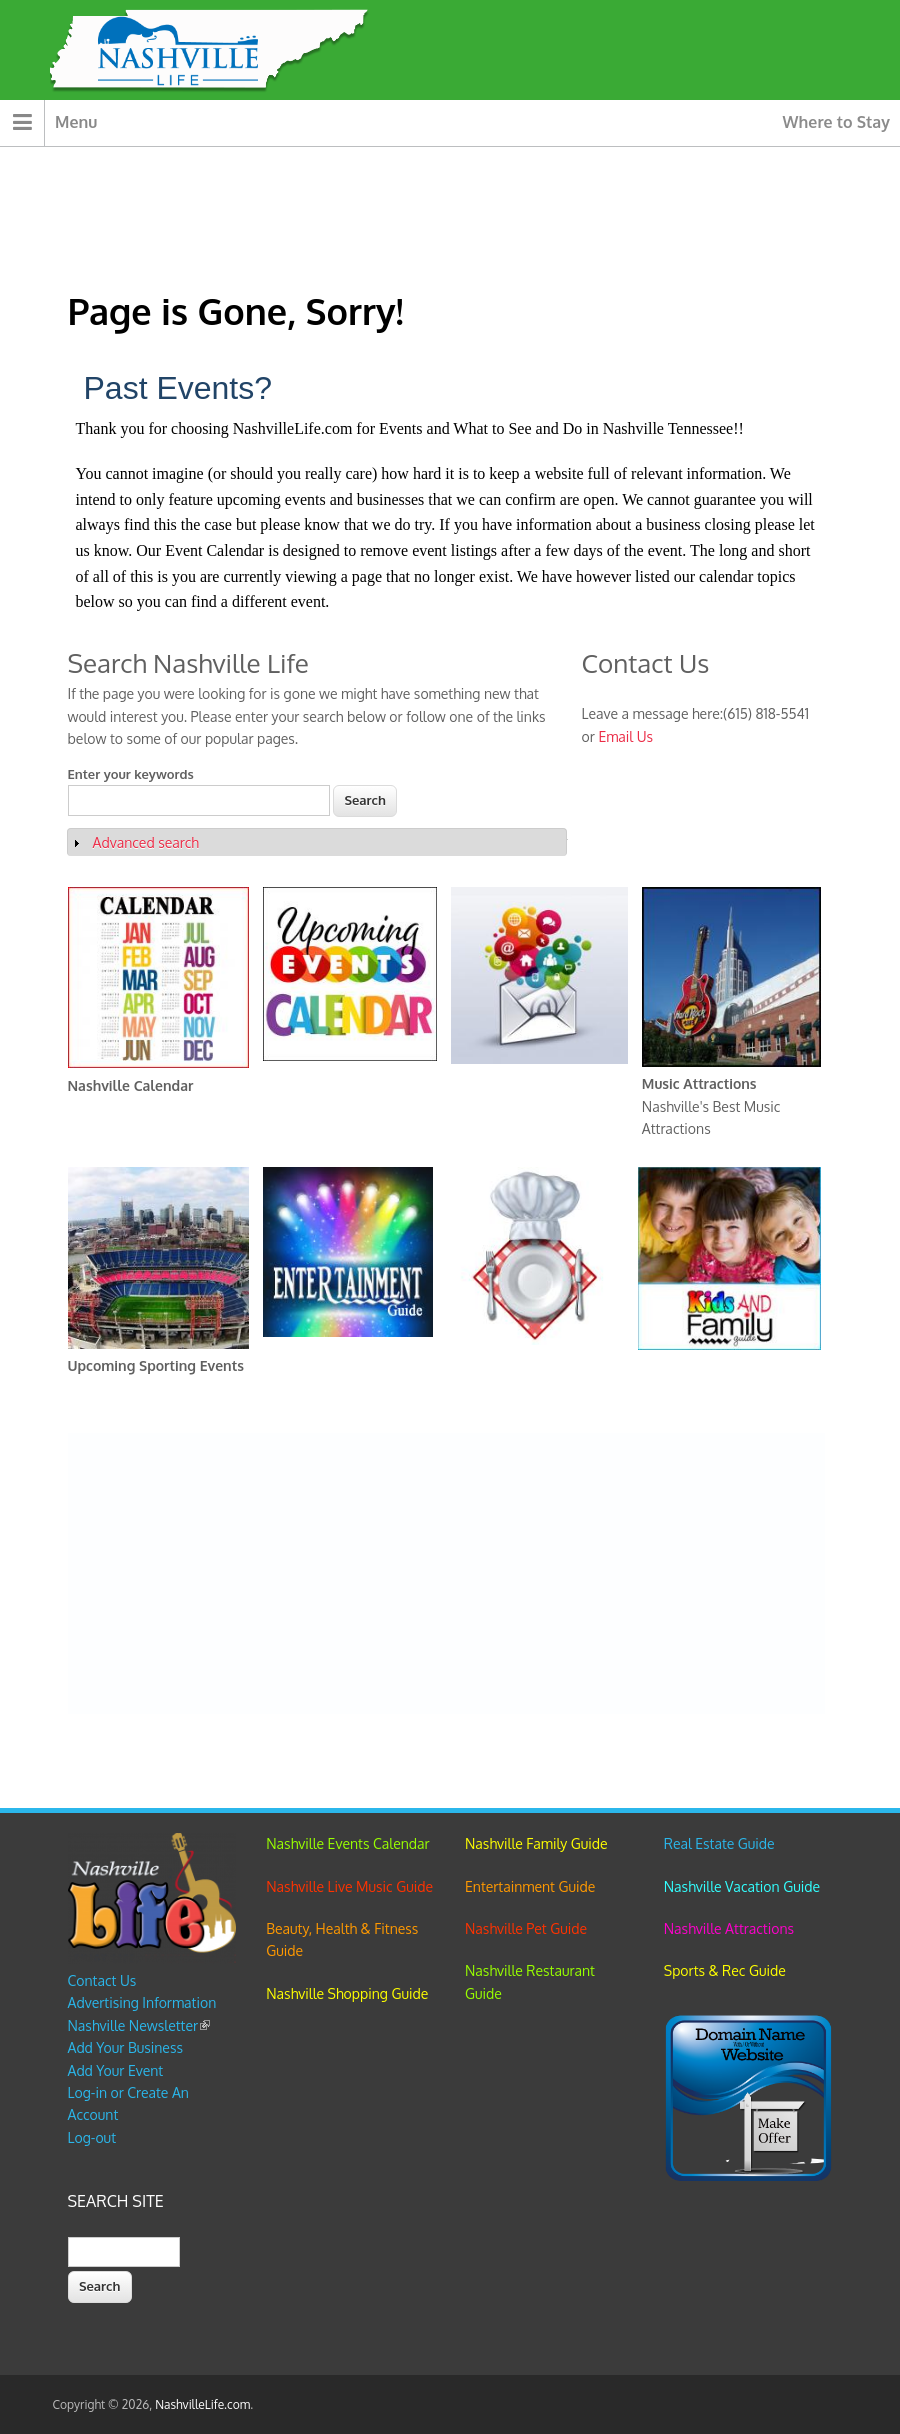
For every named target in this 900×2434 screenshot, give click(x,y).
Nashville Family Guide (536, 1843)
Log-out (92, 2137)
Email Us (625, 736)
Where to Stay (836, 122)
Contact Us (102, 1980)
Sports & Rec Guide (725, 1970)
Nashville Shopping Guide (347, 1993)
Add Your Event (116, 2070)
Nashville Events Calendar (347, 1843)
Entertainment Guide (530, 1886)
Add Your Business (125, 2047)
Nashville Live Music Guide (349, 1886)
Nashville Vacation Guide (742, 1886)
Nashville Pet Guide (526, 1928)
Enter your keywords (131, 774)
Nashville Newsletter (139, 2025)
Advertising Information (142, 2002)
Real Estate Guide (719, 1843)
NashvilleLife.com (202, 2404)
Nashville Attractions (729, 1928)
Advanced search (146, 842)
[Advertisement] (446, 1574)
